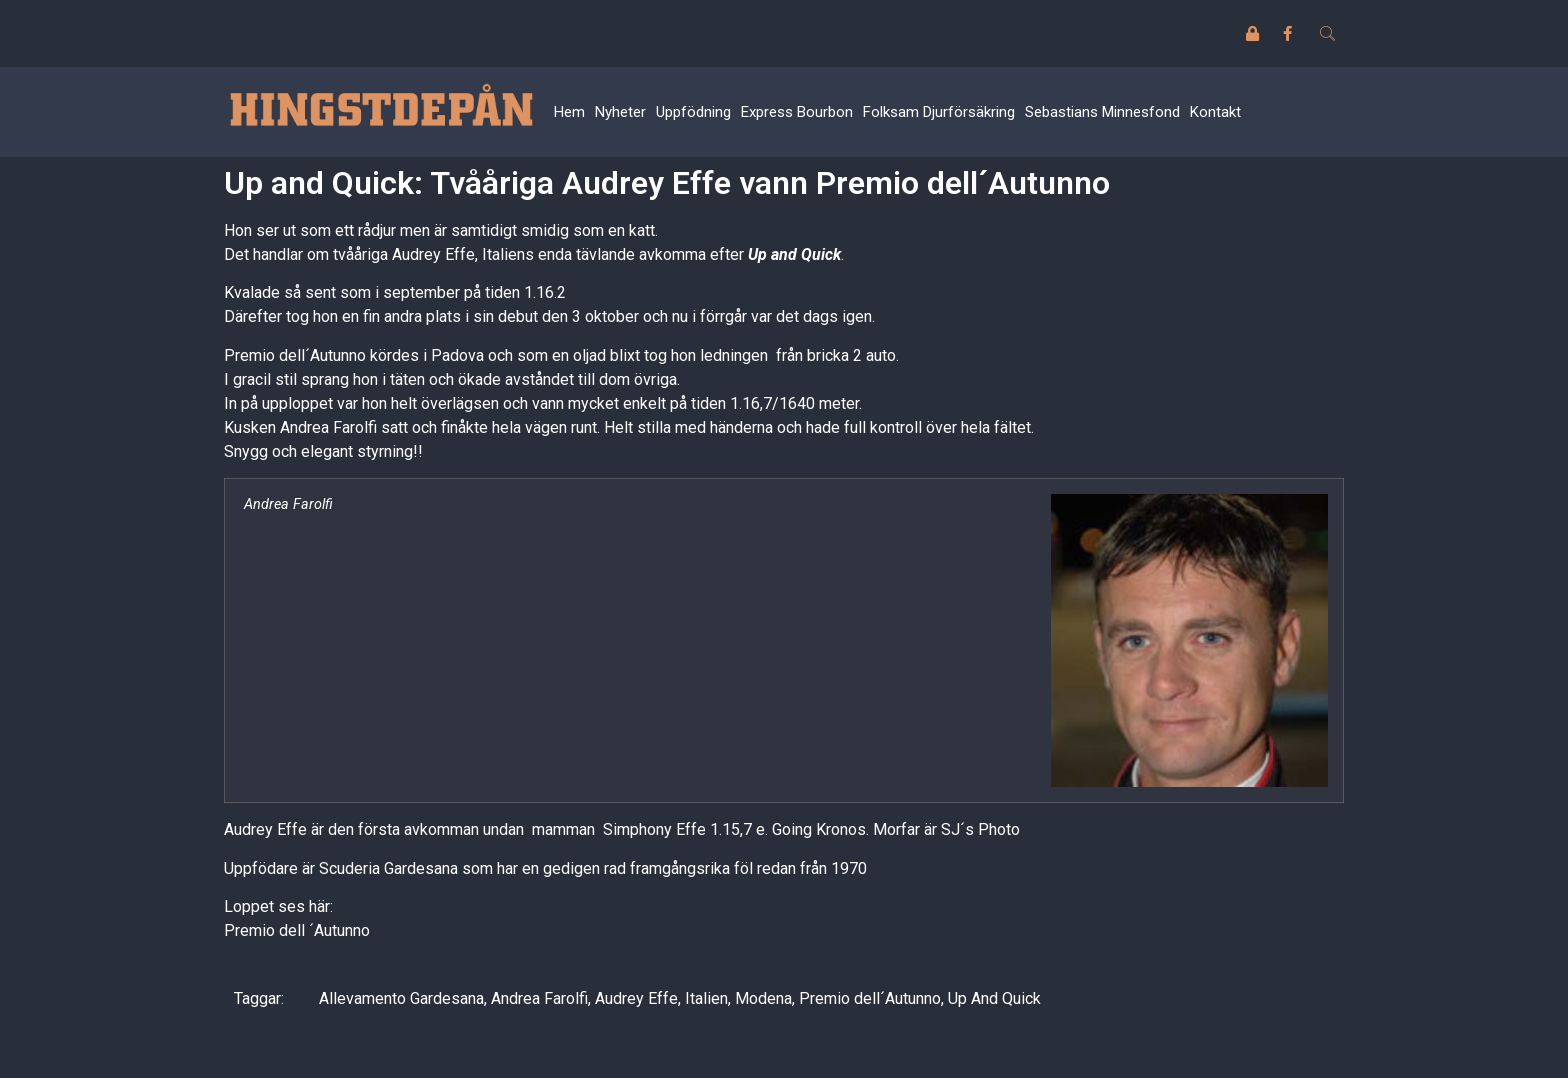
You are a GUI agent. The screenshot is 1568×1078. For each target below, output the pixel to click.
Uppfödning (693, 112)
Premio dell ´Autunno (297, 930)
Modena (763, 998)
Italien (706, 998)
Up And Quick (994, 998)
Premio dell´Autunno (870, 998)
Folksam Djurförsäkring (939, 112)
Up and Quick (794, 254)
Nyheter (620, 112)
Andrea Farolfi (539, 998)
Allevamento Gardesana (401, 998)
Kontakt (1215, 112)
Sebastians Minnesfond (1102, 112)
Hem (569, 112)
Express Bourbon (797, 112)
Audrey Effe (636, 998)
